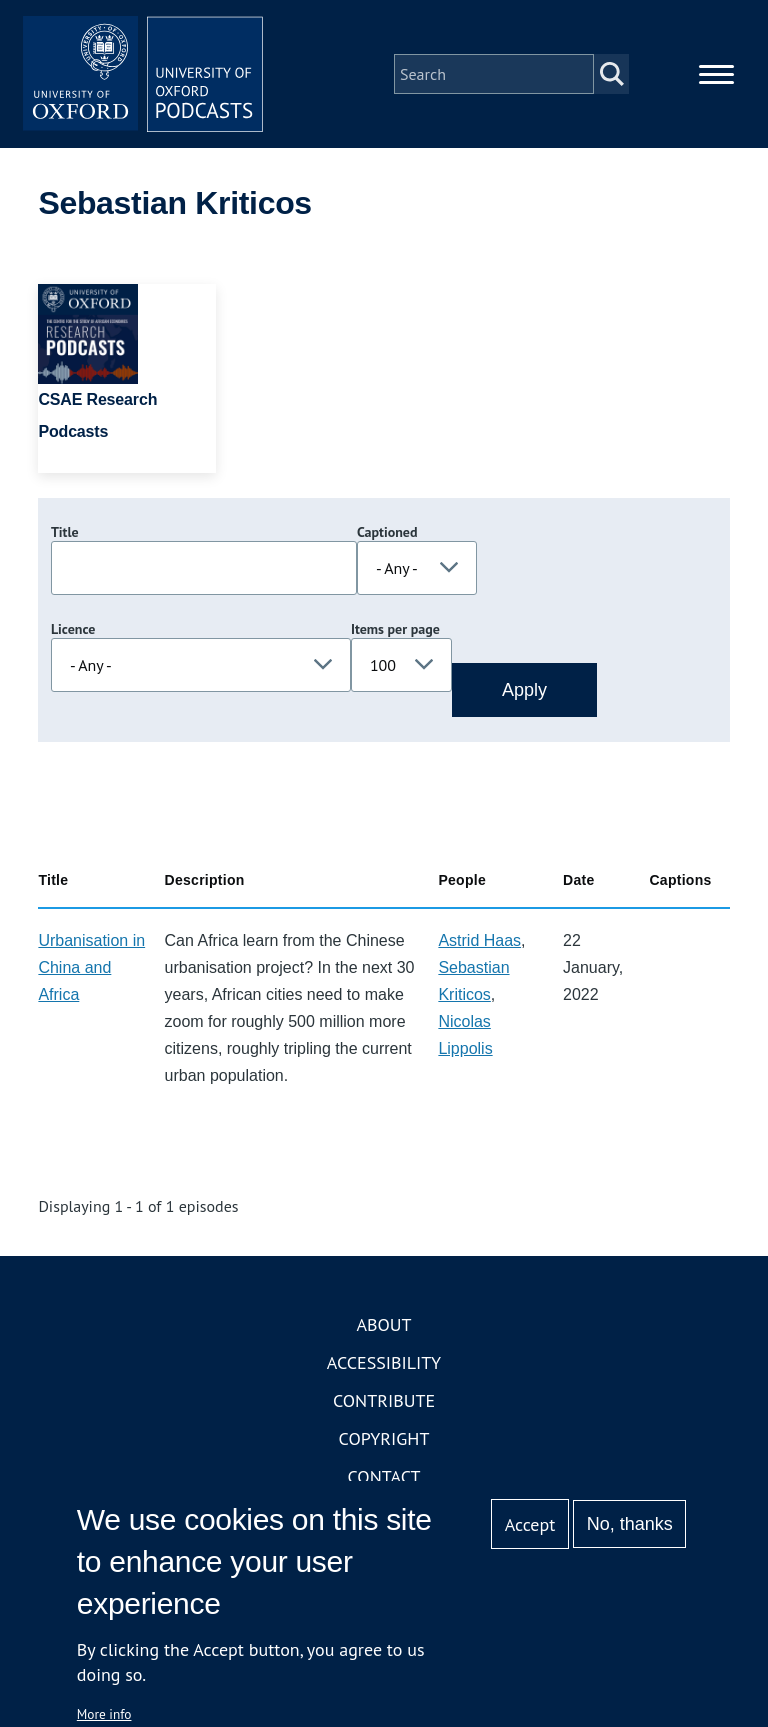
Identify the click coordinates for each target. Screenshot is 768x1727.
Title (65, 532)
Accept (530, 1524)
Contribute (384, 1400)
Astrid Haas (479, 940)
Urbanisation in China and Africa (91, 967)
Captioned (387, 532)
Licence (73, 629)
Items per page (395, 629)
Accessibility (384, 1362)
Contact (384, 1476)
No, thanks (630, 1524)
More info (104, 1714)
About (383, 1324)
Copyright (384, 1438)
